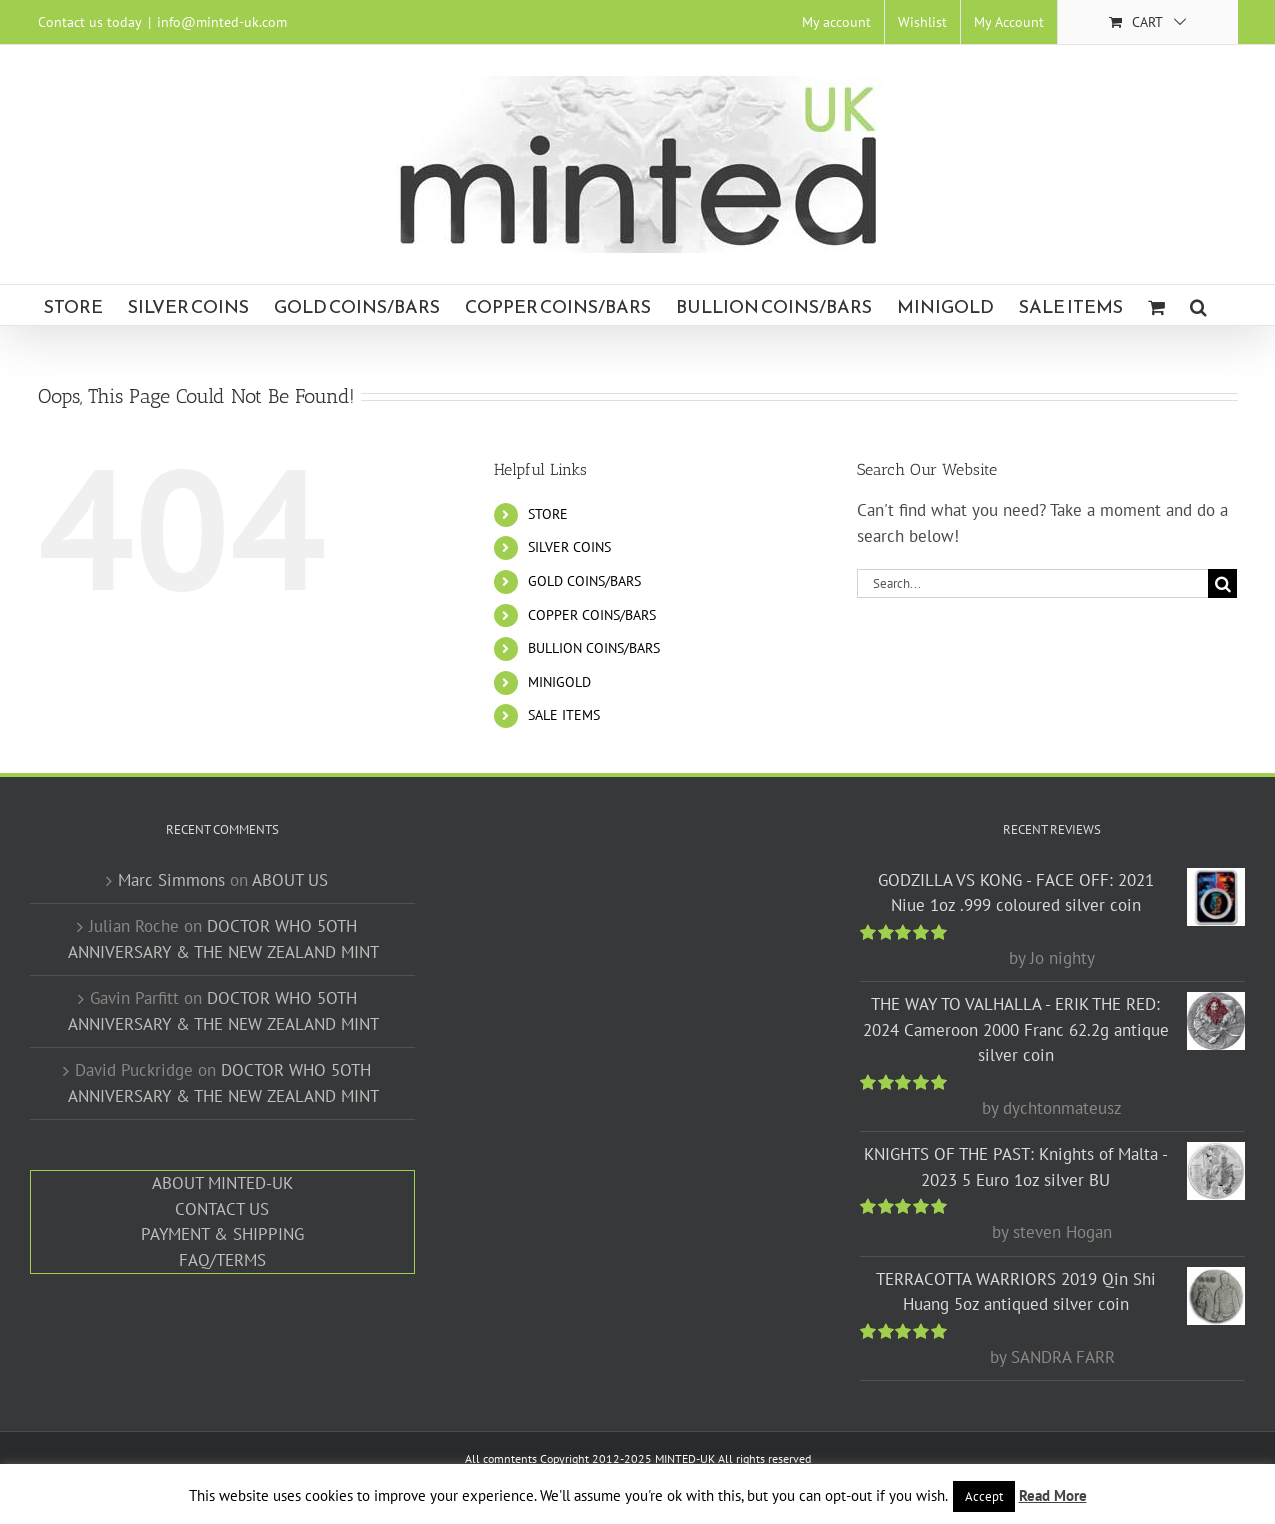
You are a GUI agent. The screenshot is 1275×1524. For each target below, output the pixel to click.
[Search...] (1032, 583)
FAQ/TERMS (222, 1260)
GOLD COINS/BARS (584, 581)
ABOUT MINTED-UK (222, 1183)
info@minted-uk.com (222, 22)
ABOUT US (290, 880)
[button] (1198, 305)
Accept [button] (984, 1496)
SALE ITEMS (564, 715)
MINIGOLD (559, 682)
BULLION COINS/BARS (594, 648)
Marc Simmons (171, 880)
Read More (1053, 1495)
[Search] (1222, 583)
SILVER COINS (569, 547)
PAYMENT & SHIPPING (222, 1234)
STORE (548, 514)
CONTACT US (222, 1209)
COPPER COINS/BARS (592, 615)
